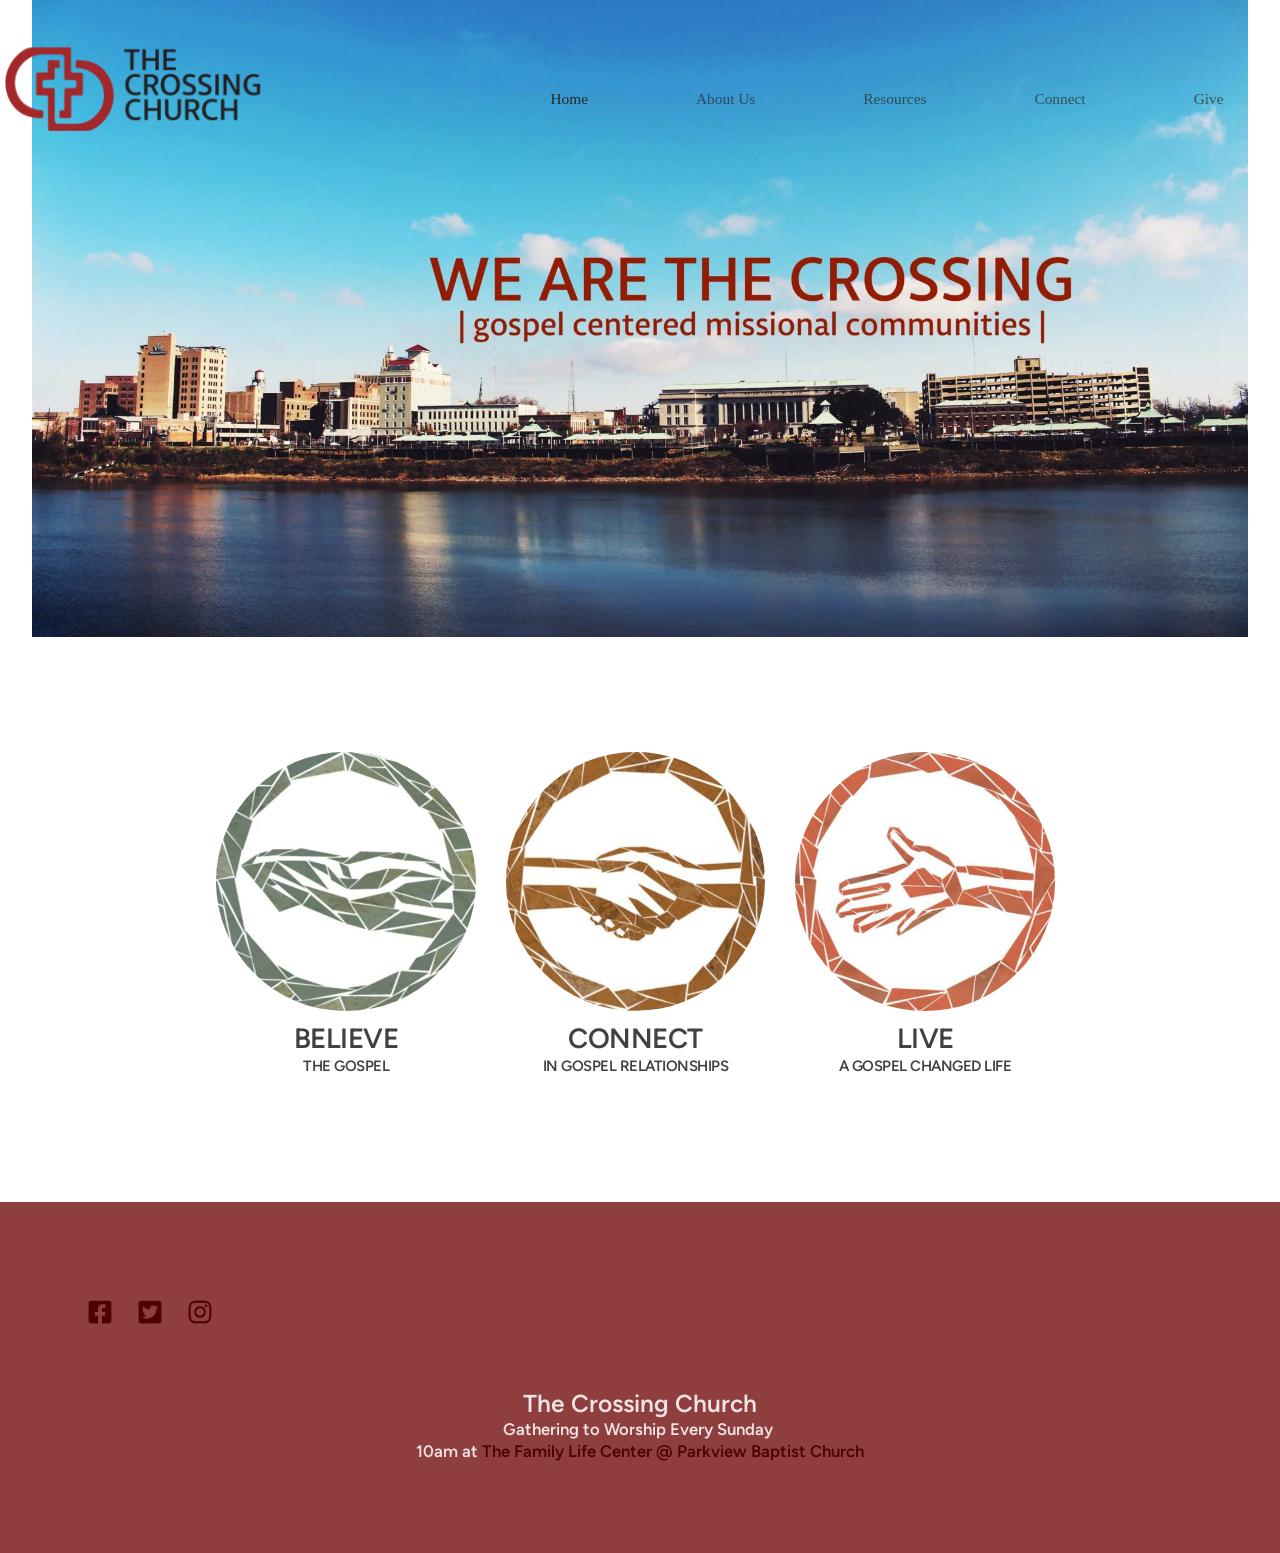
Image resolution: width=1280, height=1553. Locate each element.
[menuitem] (569, 98)
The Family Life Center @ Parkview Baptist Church (673, 1451)
